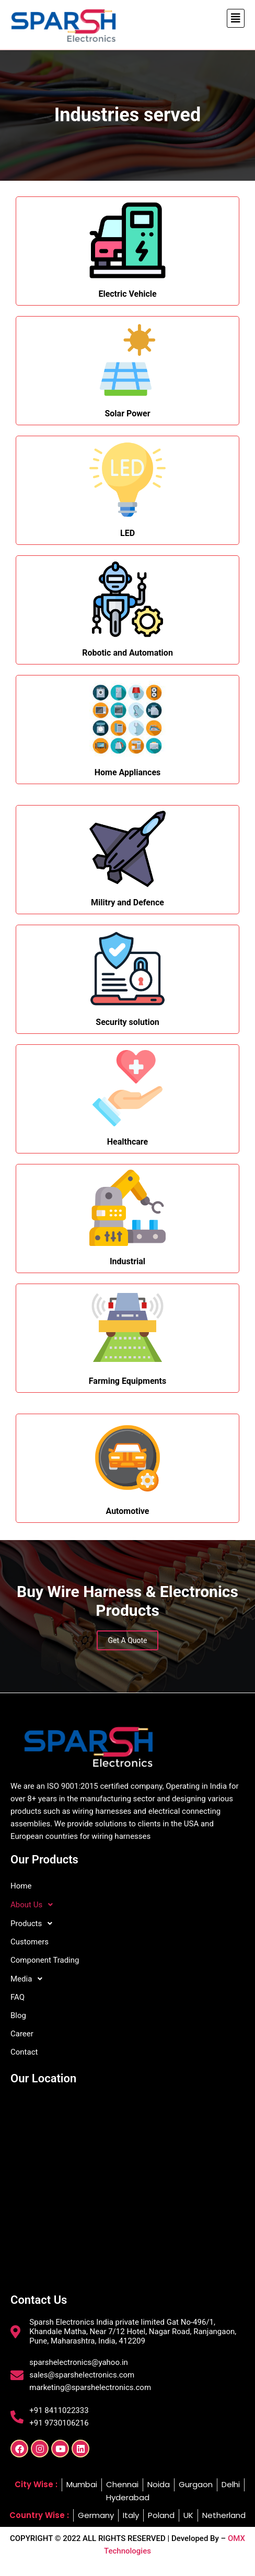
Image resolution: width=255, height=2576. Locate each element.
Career (21, 2033)
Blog (18, 2015)
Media (29, 1978)
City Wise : (36, 2484)
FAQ (17, 1997)
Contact (24, 2052)
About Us (34, 1904)
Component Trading (44, 1960)
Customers (29, 1941)
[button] (236, 18)
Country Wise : (39, 2515)
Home (20, 1886)
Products (34, 1923)
